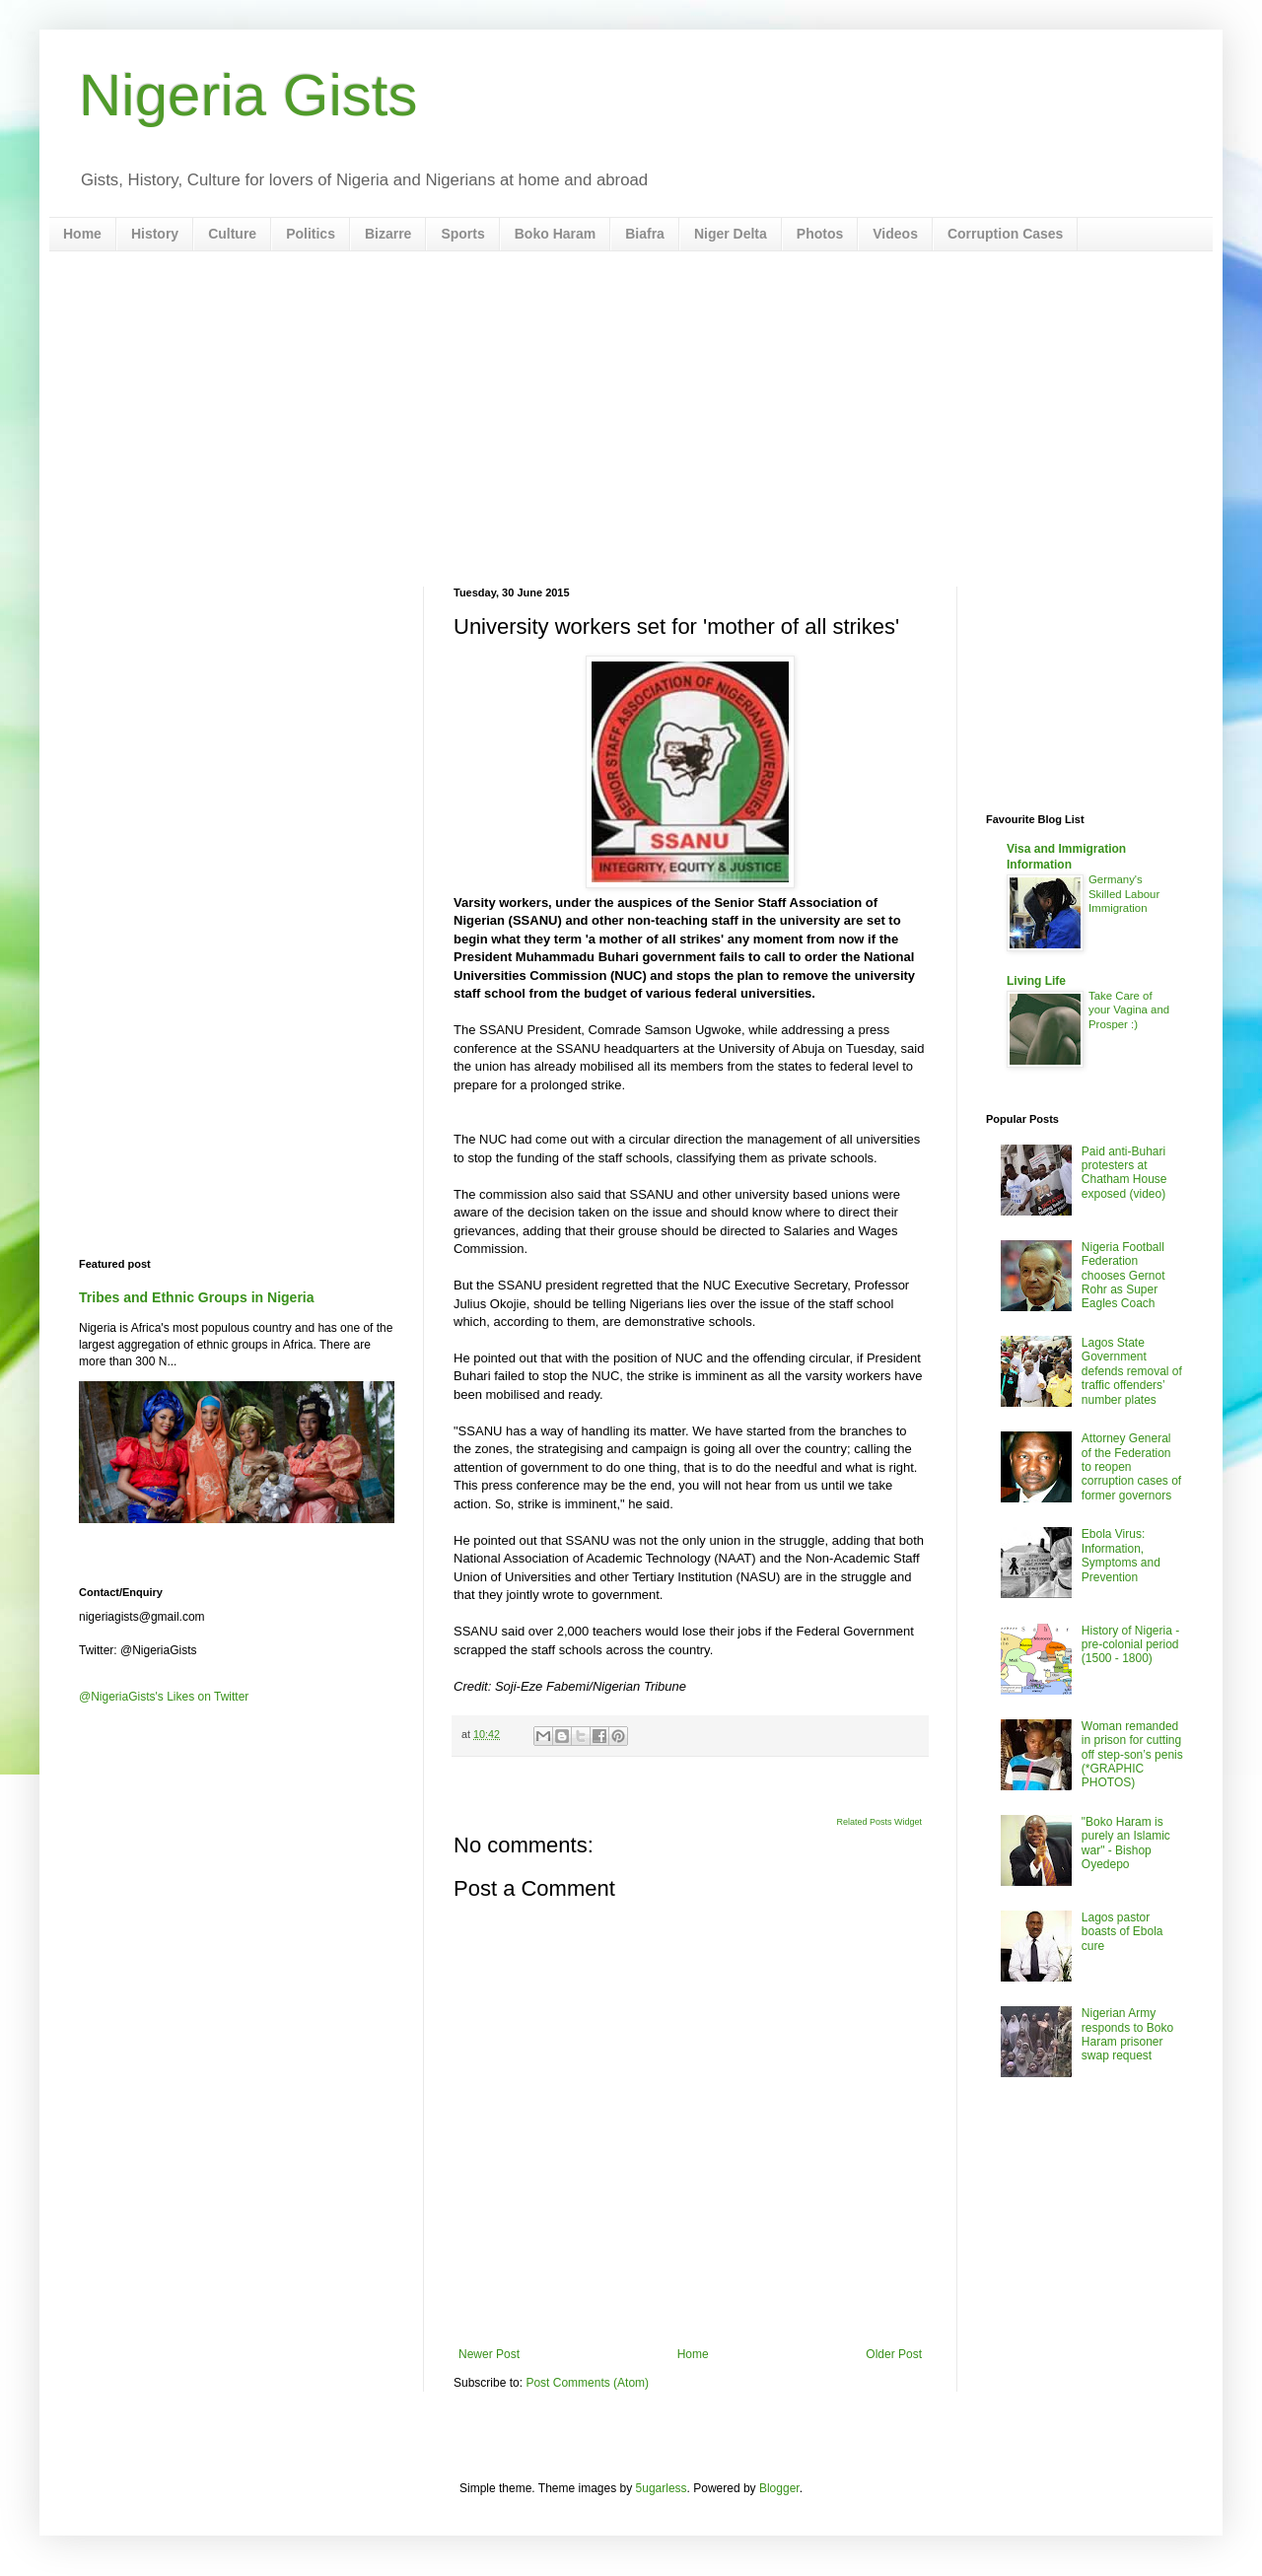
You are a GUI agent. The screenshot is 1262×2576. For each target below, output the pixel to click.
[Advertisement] (631, 419)
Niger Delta (730, 234)
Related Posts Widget (879, 1822)
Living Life (1036, 981)
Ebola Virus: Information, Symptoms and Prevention (1121, 1555)
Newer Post (489, 2354)
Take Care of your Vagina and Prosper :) (1128, 1010)
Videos (895, 234)
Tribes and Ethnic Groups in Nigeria (197, 1297)
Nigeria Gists (248, 95)
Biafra (645, 234)
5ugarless (661, 2488)
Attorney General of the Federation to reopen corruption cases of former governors (1131, 1466)
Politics (310, 234)
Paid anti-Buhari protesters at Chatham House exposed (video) (1124, 1173)
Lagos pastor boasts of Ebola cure (1122, 1932)
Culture (232, 234)
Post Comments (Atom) (587, 2383)
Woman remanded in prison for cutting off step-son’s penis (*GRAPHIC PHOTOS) (1132, 1754)
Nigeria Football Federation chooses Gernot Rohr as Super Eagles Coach (1123, 1275)
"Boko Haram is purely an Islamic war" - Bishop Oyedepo (1126, 1843)
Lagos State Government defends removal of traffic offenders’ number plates (1132, 1371)
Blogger (779, 2488)
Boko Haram (555, 234)
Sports (462, 234)
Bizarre (388, 234)
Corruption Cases (1005, 234)
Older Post (894, 2354)
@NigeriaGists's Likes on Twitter (163, 1697)
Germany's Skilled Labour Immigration (1123, 894)
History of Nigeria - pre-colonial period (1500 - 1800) (1130, 1645)
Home (82, 234)
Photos (820, 234)
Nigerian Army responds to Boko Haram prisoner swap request (1127, 2034)
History (154, 234)
